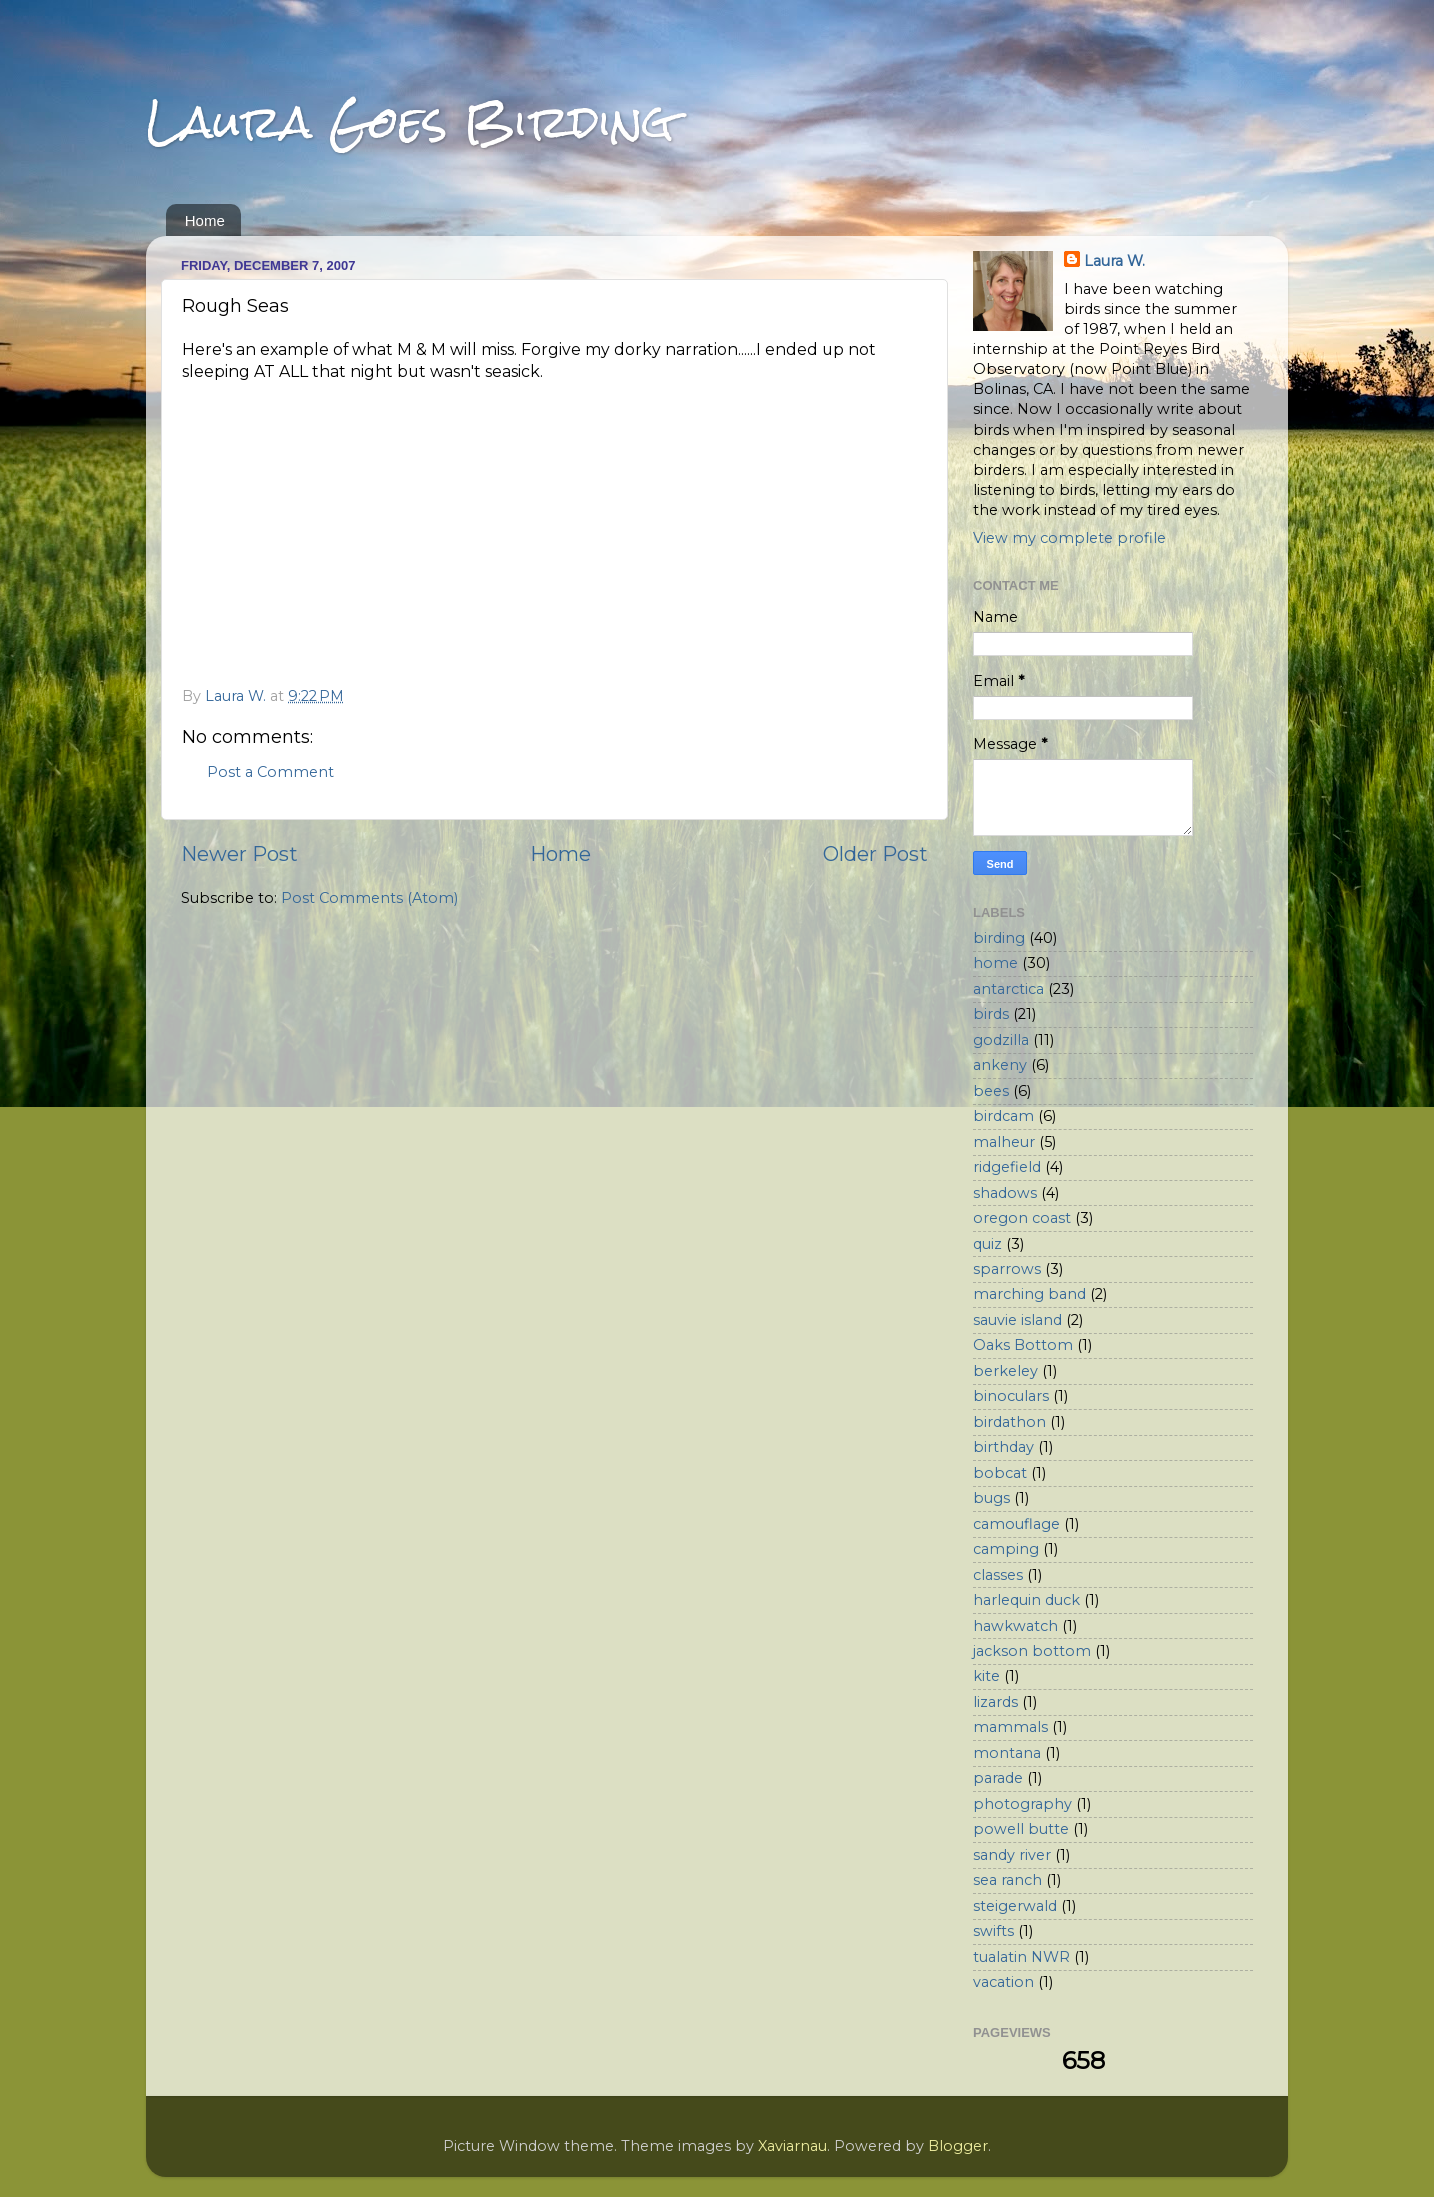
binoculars (1011, 1396)
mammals (1010, 1727)
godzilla (1001, 1040)
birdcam (1003, 1116)
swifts (993, 1931)
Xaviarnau (792, 2146)
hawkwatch (1015, 1626)
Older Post (875, 853)
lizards (995, 1702)
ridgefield (1007, 1167)
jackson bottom (1032, 1651)
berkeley (1005, 1371)
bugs (991, 1498)
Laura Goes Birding (410, 121)
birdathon (1009, 1422)
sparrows (1007, 1269)
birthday (1003, 1447)
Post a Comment (270, 772)
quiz (987, 1244)
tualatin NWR (1021, 1957)
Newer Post (239, 853)
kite (986, 1676)
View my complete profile (1069, 538)
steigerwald (1015, 1906)
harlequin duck (1026, 1600)
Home (205, 220)
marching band (1029, 1294)
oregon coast (1022, 1218)
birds (991, 1014)
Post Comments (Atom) (369, 898)
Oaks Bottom (1023, 1345)
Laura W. (1114, 261)
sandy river (1012, 1855)
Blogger (958, 2146)
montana (1007, 1753)
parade (998, 1778)
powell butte (1021, 1829)
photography (1022, 1804)
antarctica (1008, 989)
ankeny (1000, 1065)
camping (1006, 1549)
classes (998, 1575)
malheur (1004, 1142)
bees (991, 1091)
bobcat (1000, 1473)
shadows (1005, 1193)
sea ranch (1007, 1880)
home (995, 963)
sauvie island (1017, 1320)
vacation (1003, 1982)
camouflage (1016, 1524)
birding (999, 938)
